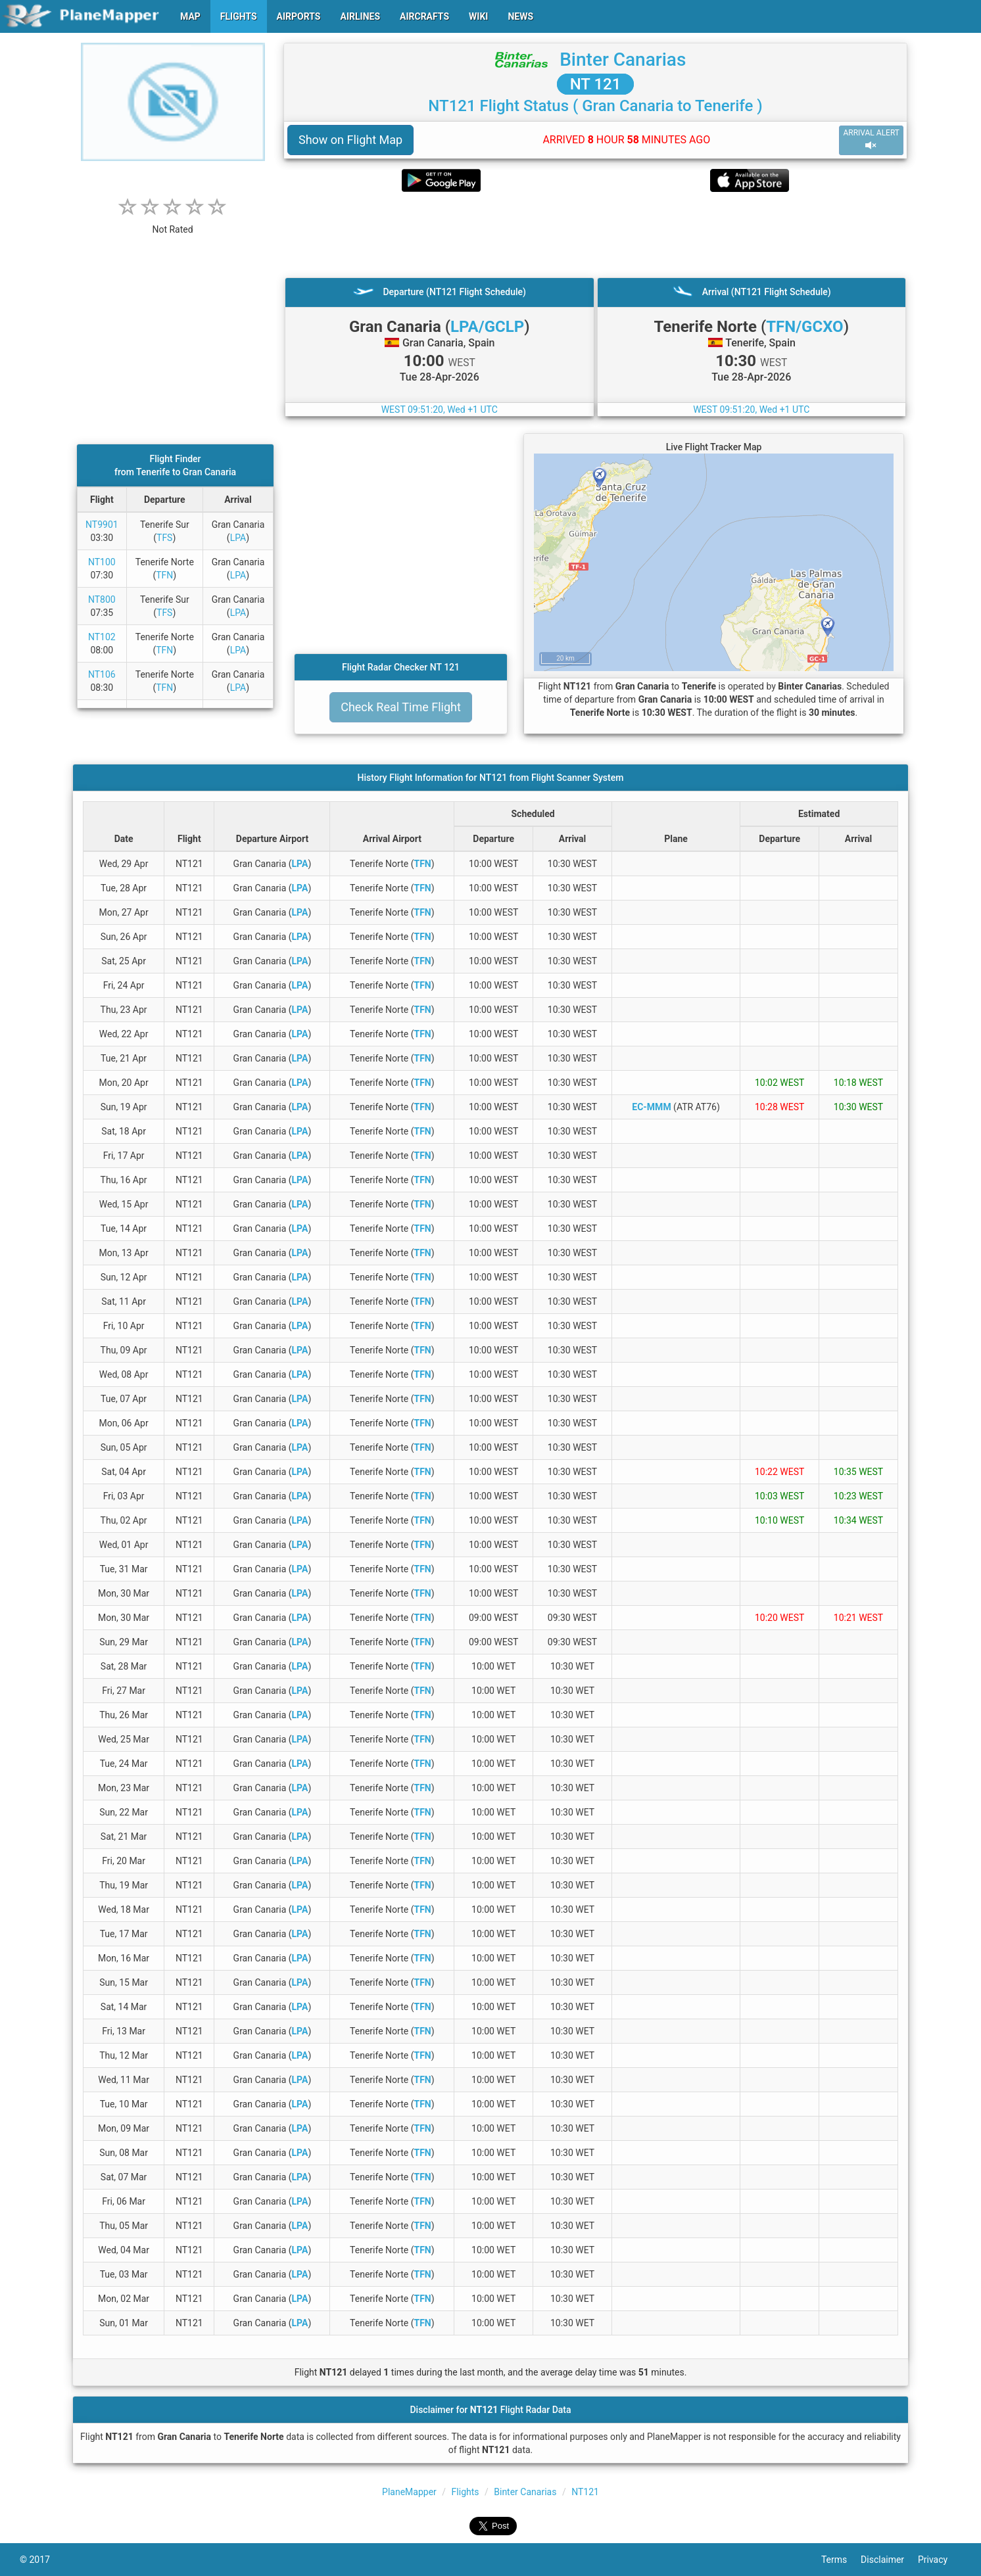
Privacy (939, 2559)
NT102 (102, 637)
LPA (238, 537)
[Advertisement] (595, 234)
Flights (465, 2492)
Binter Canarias (623, 59)
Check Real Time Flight (401, 707)
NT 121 (595, 84)
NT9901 (101, 524)
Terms (841, 2559)
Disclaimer (889, 2559)
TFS (164, 537)
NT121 (585, 2492)
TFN (164, 575)
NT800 (102, 599)
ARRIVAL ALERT (871, 139)
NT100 (102, 562)
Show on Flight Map (350, 140)
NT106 (102, 674)
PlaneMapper (409, 2492)
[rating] (173, 222)
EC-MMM (651, 1107)
